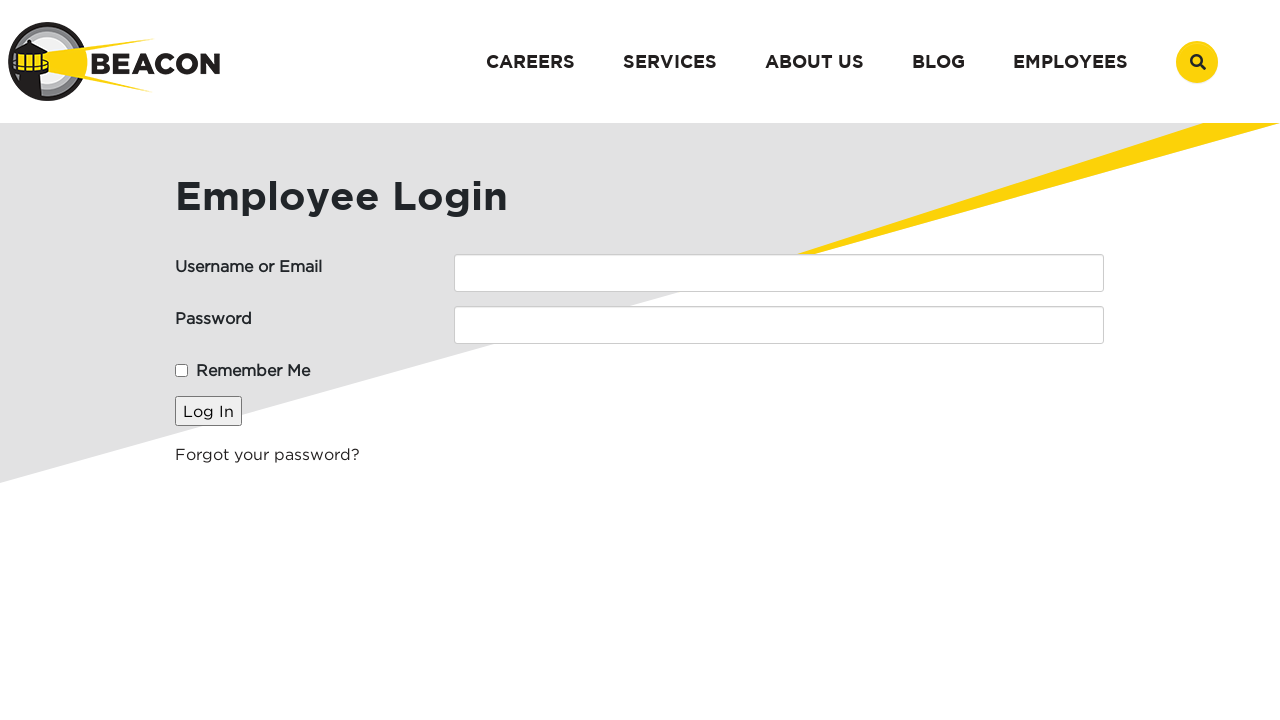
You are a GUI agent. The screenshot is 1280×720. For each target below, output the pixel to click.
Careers (530, 61)
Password (213, 318)
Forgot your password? (267, 454)
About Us (814, 61)
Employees (1070, 61)
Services (670, 61)
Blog (938, 61)
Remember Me (253, 370)
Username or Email (248, 266)
